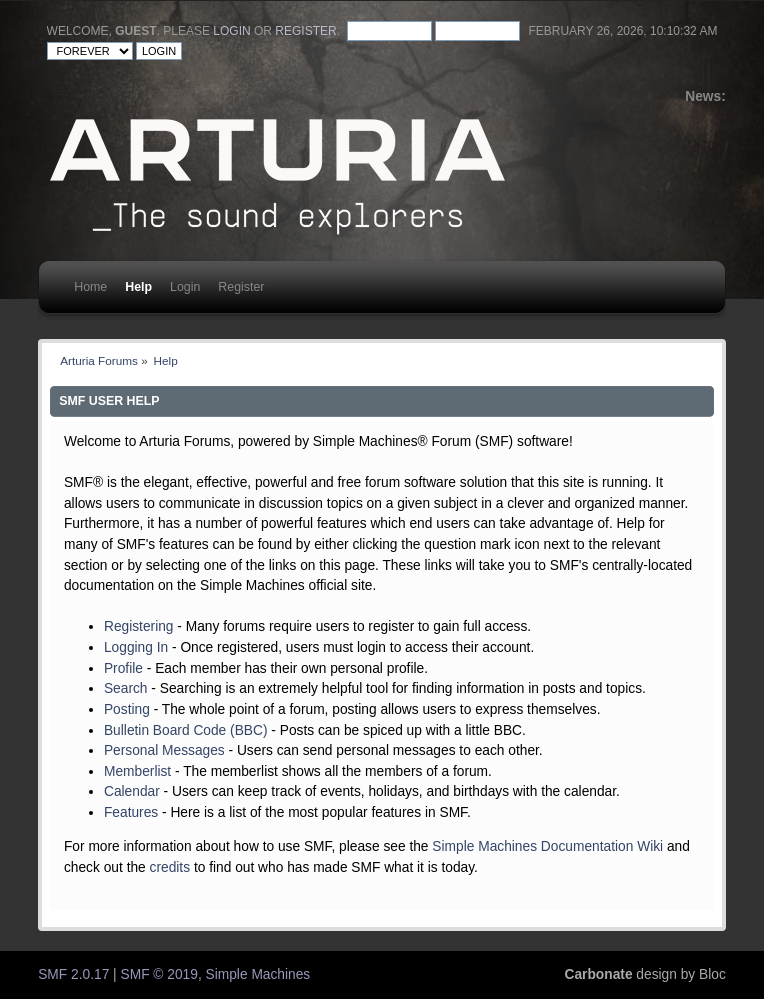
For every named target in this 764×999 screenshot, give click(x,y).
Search (126, 688)
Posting (127, 709)
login (231, 31)
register (305, 31)
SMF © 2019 (159, 974)
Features (131, 812)
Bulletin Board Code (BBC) (186, 730)
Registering (139, 626)
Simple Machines (258, 974)
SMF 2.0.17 (73, 974)
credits (170, 867)
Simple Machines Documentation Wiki (547, 846)
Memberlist (137, 771)
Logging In (136, 647)
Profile (123, 668)
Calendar (132, 791)
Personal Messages (164, 750)
